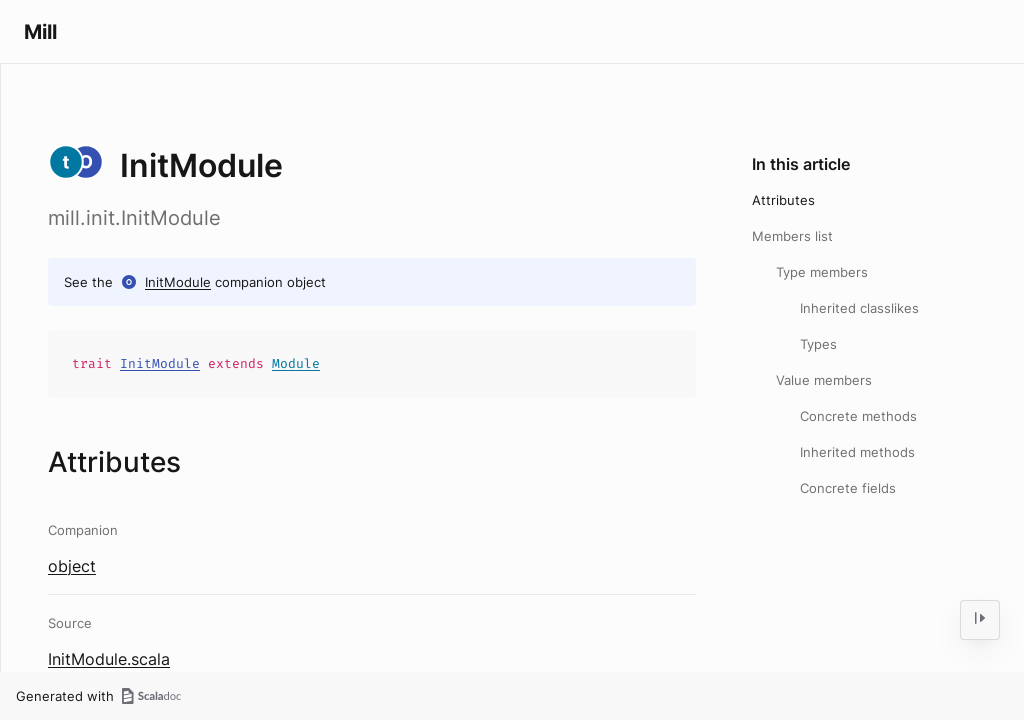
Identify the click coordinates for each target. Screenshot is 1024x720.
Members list (792, 236)
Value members (824, 380)
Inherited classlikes (859, 308)
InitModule (178, 282)
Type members (822, 272)
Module (296, 363)
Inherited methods (857, 452)
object (72, 566)
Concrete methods (858, 416)
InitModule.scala (109, 659)
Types (818, 344)
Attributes (783, 200)
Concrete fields (848, 488)
